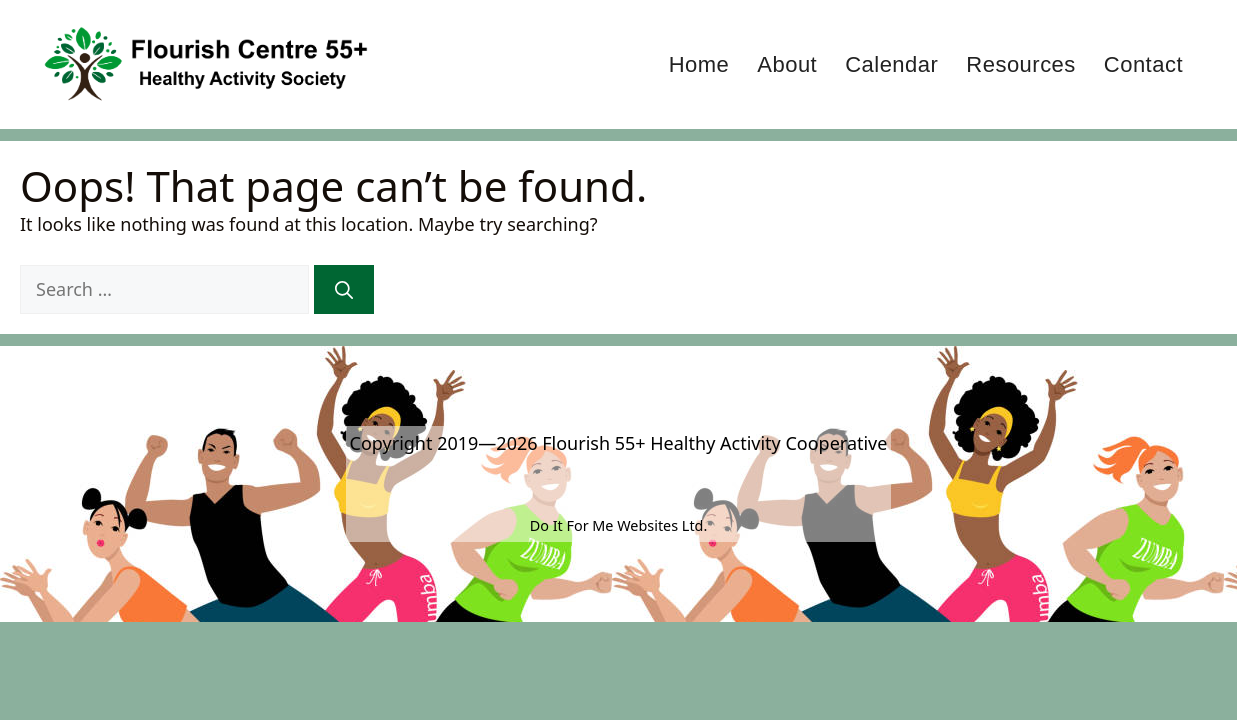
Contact (1143, 64)
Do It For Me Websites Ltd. (619, 525)
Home (699, 64)
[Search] (344, 289)
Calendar (891, 64)
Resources (1020, 64)
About (787, 64)
